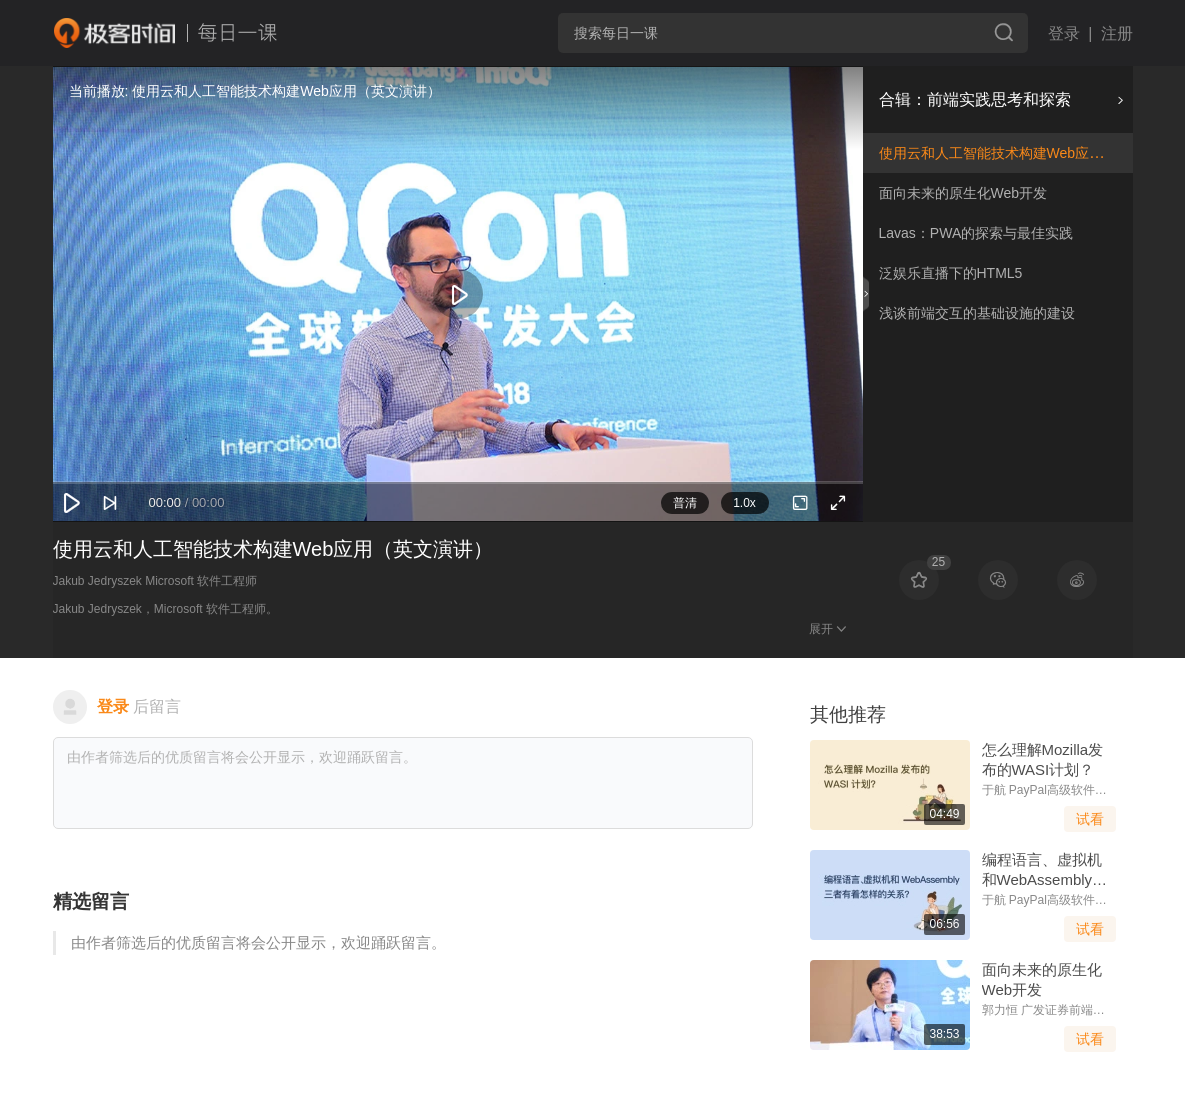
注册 (1117, 33)
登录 (1064, 33)
